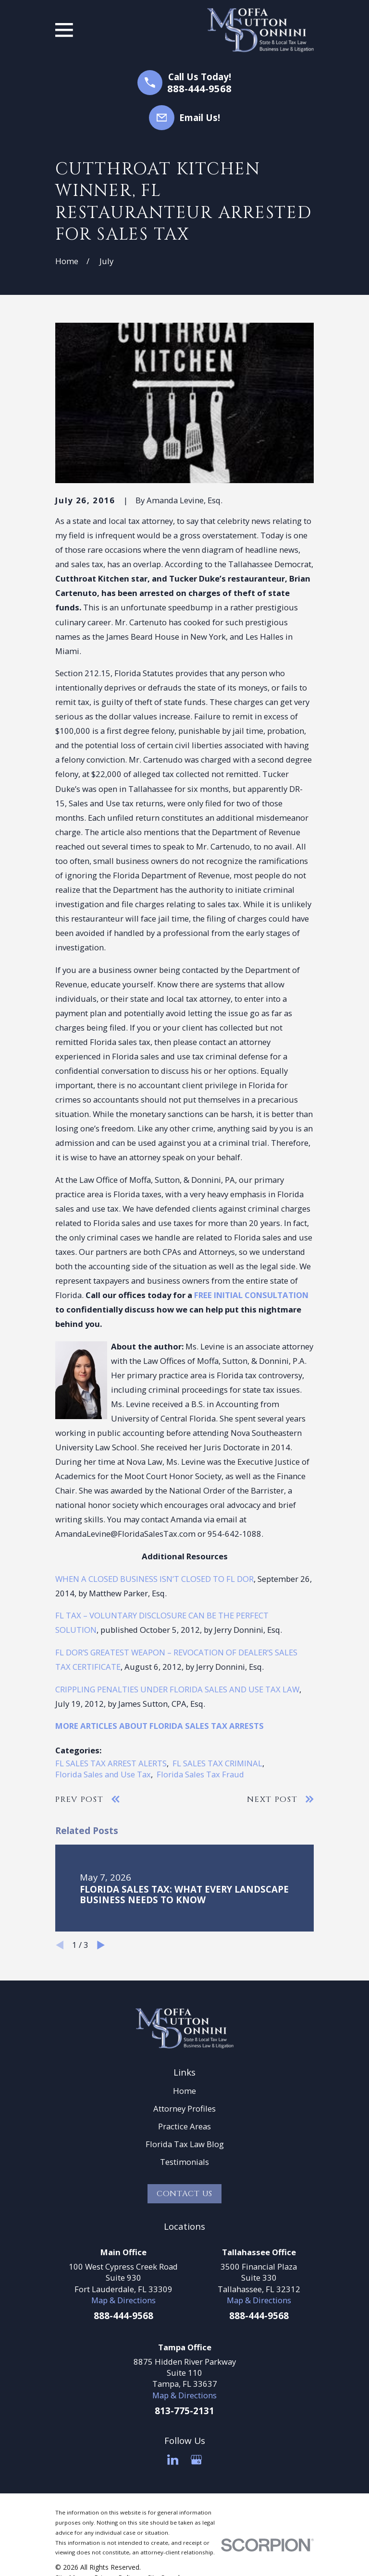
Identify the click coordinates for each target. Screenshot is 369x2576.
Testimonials (184, 2161)
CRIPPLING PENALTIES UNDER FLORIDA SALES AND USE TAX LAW (177, 1689)
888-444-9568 (199, 88)
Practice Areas (184, 2126)
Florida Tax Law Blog (185, 2144)
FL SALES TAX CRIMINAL (217, 1763)
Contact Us (184, 2193)
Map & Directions (123, 2300)
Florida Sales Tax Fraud (200, 1774)
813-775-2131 (184, 2411)
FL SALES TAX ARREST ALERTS (111, 1763)
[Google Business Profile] (196, 2459)
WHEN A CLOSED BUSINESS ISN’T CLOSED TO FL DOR (154, 1578)
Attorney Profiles (184, 2108)
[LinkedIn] (172, 2459)
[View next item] (101, 1945)
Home (184, 2090)
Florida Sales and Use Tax (103, 1774)
